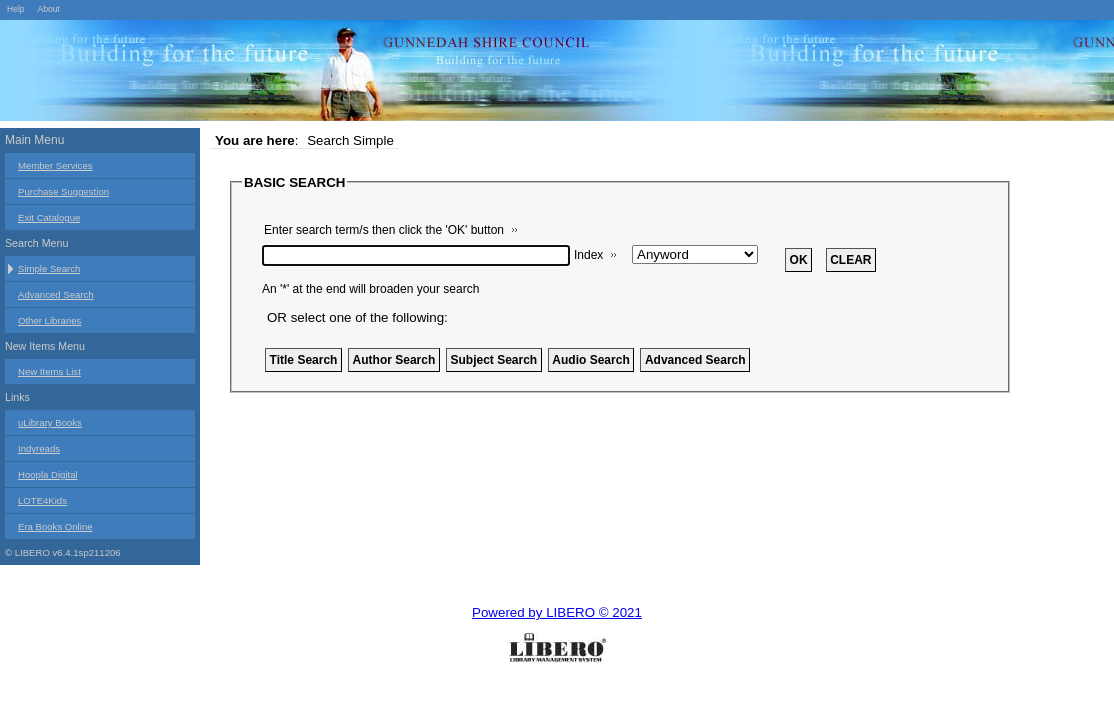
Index (588, 255)
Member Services (55, 165)
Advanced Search (56, 294)
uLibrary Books (50, 422)
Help (16, 9)
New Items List (49, 371)
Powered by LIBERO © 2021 (557, 612)
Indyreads (39, 448)
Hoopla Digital (48, 474)
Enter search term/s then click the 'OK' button (384, 230)
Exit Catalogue (49, 217)
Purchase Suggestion (63, 191)
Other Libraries (49, 320)
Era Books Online (55, 526)
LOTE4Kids (42, 500)
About (48, 9)
